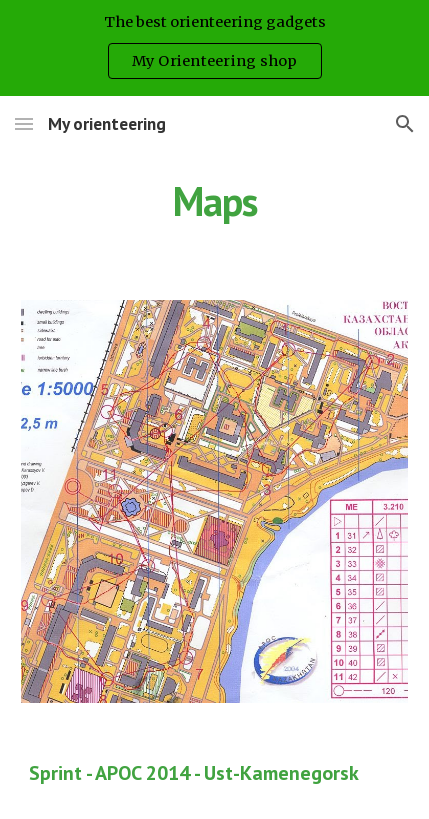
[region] (214, 48)
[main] (215, 201)
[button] (24, 123)
